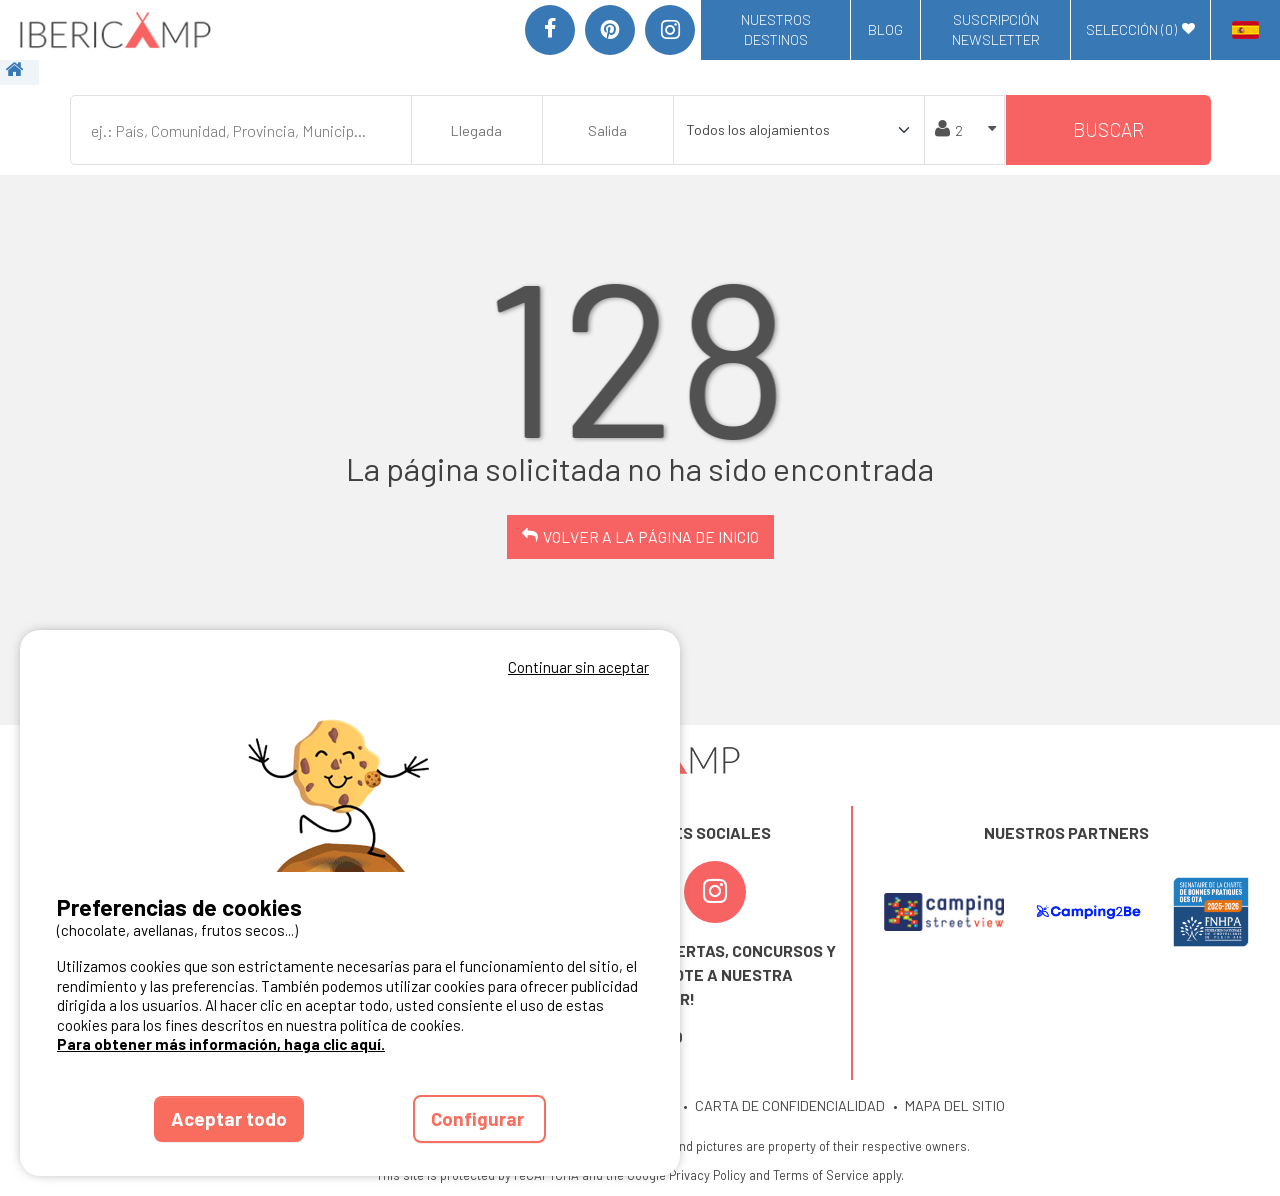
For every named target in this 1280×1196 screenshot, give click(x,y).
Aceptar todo (229, 1118)
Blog (885, 29)
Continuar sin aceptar (578, 667)
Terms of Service (821, 1175)
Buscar (1108, 129)
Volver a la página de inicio (651, 536)
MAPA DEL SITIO (955, 1105)
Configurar (479, 1118)
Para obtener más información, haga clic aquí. (221, 1044)
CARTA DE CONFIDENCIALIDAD (790, 1105)
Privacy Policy (707, 1175)
